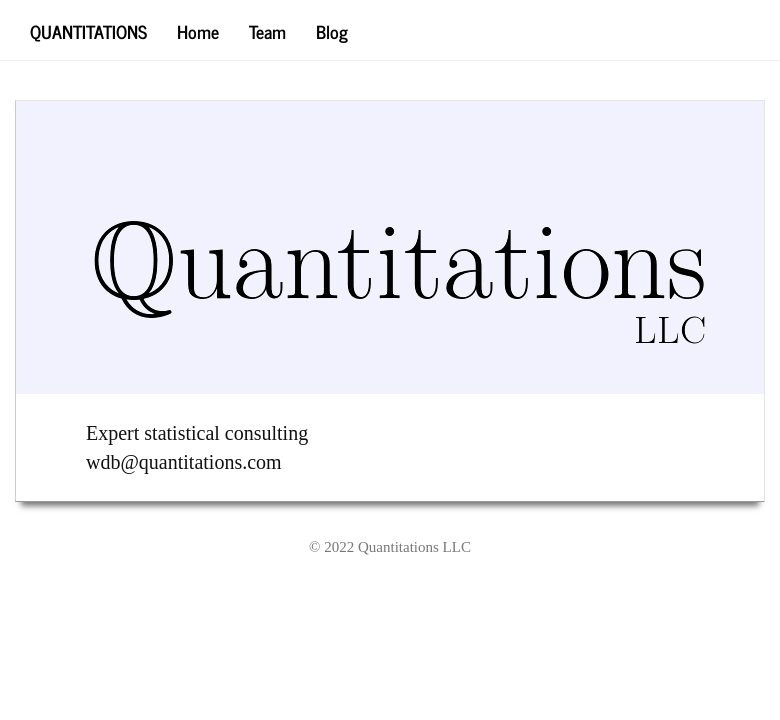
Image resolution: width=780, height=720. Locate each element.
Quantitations (88, 30)
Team (267, 30)
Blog (332, 30)
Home (198, 30)
